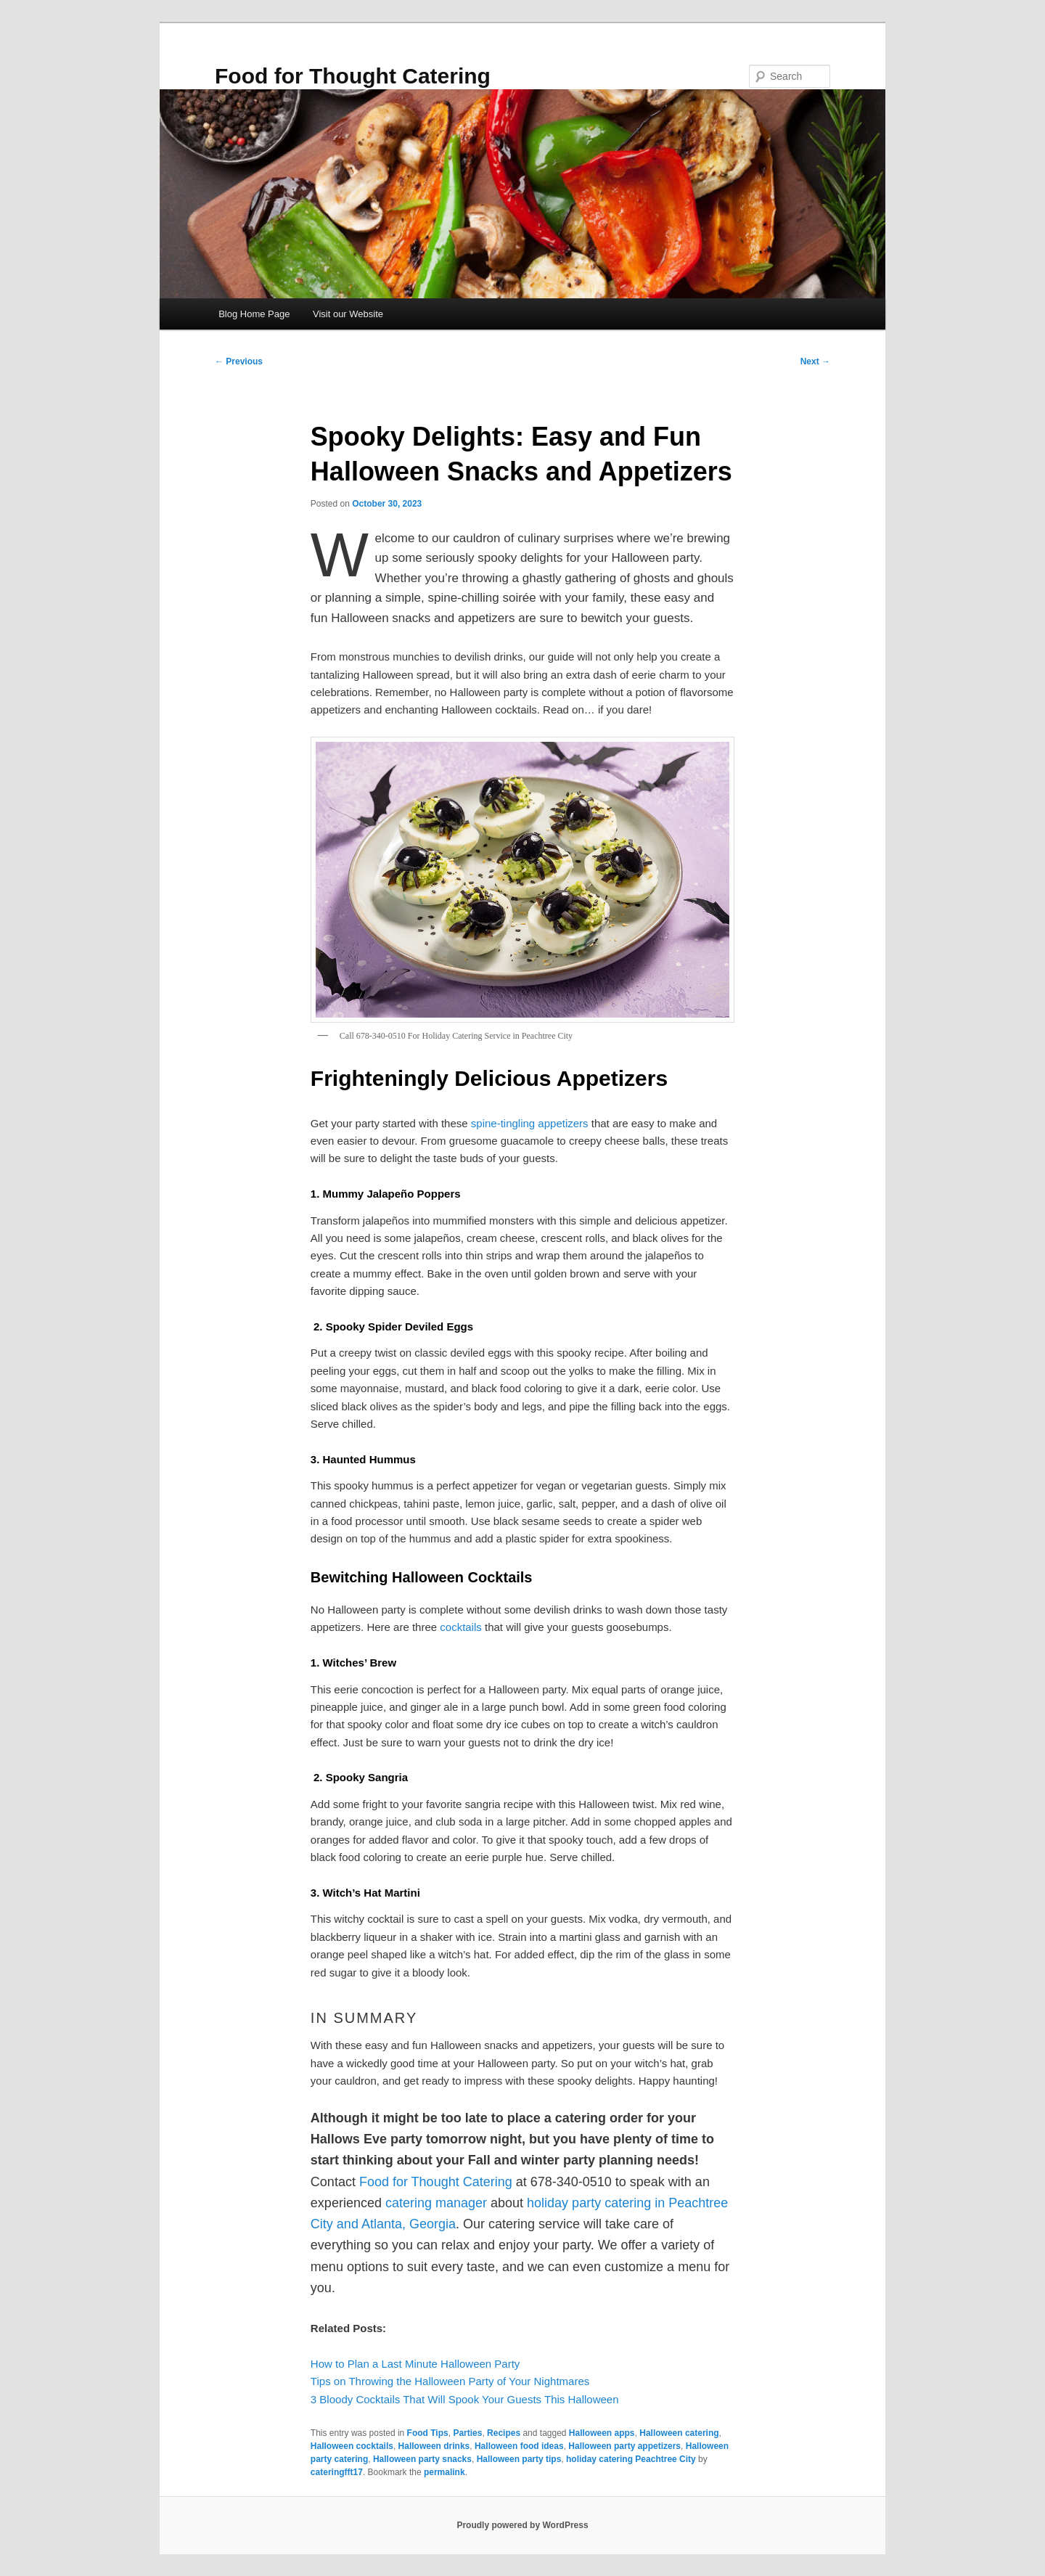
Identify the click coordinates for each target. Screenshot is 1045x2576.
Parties (467, 2433)
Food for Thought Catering (353, 76)
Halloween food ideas (519, 2446)
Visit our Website (348, 313)
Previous (239, 361)
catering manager (436, 2203)
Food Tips (427, 2433)
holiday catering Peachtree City (631, 2459)
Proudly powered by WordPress (522, 2525)
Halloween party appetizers (624, 2446)
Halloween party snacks (422, 2459)
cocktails (461, 1627)
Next (815, 361)
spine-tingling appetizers (530, 1123)
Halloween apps (602, 2433)
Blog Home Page (254, 313)
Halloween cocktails (352, 2446)
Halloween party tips (519, 2459)
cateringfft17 (337, 2472)
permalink (444, 2472)
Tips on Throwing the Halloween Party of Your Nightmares (450, 2381)
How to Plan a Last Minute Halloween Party (415, 2364)
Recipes (503, 2433)
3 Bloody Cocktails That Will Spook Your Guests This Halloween (465, 2399)
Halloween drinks (434, 2446)
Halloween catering (678, 2433)
